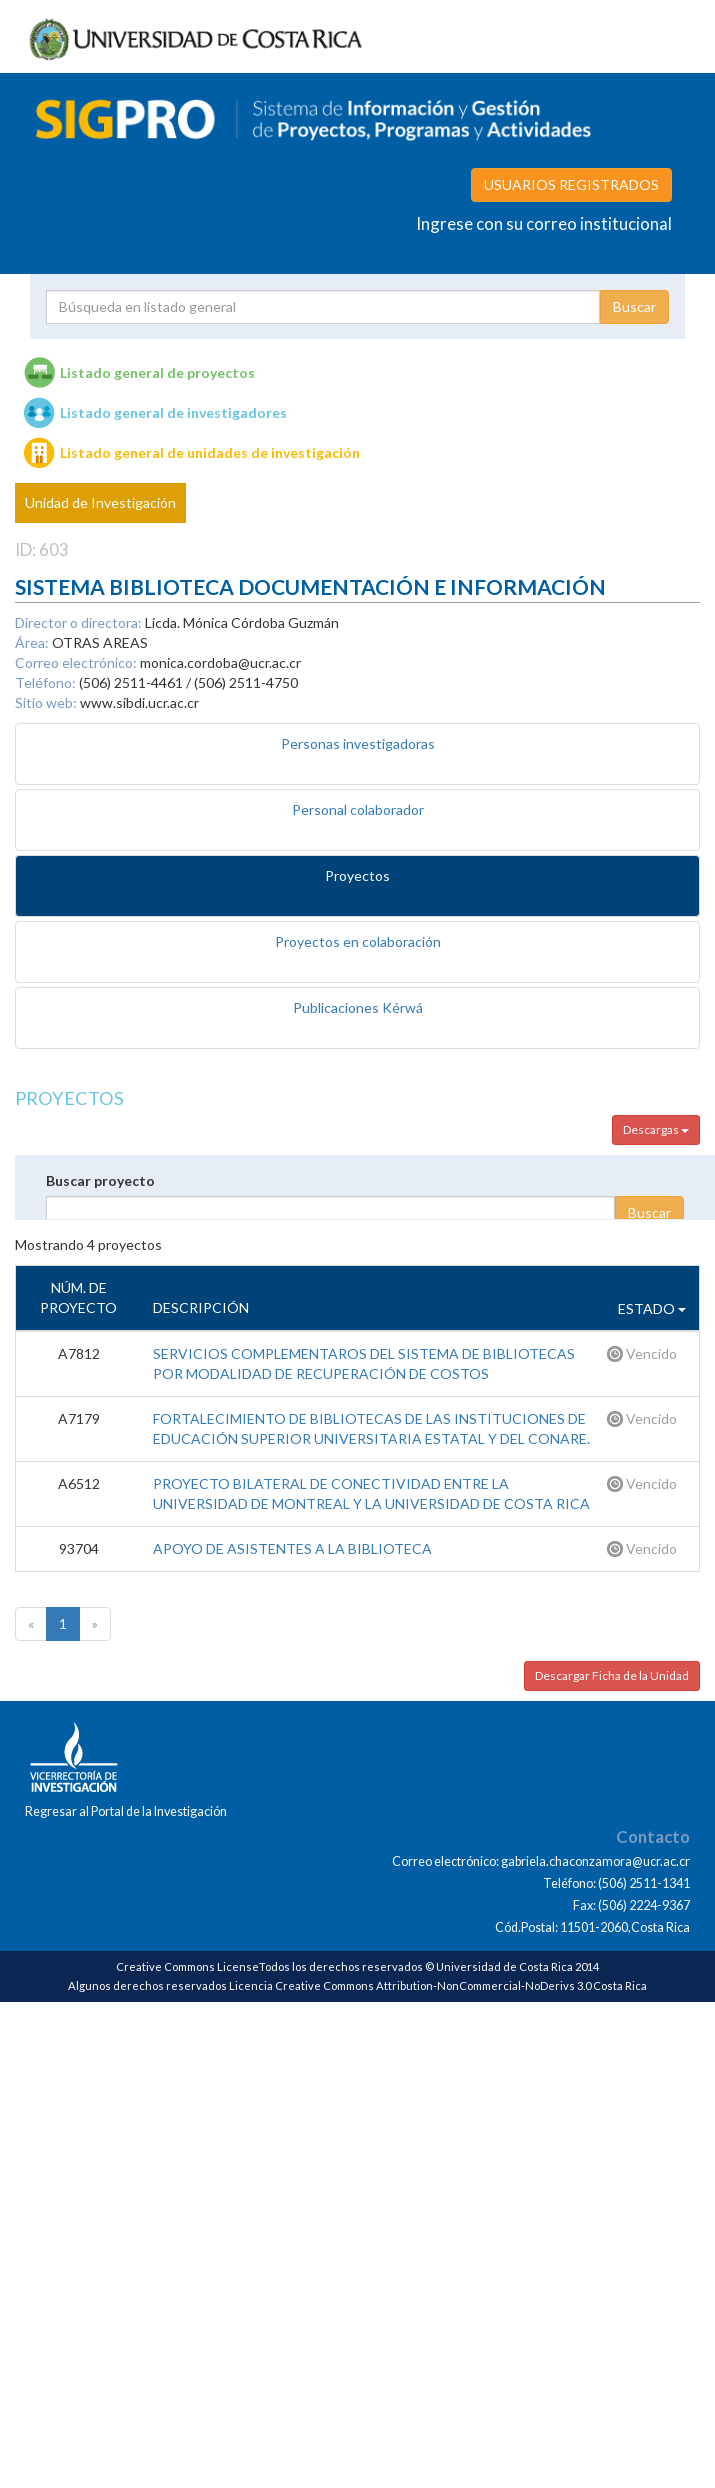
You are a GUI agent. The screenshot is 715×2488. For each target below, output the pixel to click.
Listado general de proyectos (157, 372)
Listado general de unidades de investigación (210, 452)
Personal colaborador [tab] (358, 809)
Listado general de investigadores (173, 412)
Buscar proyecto (100, 1180)
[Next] (95, 1624)
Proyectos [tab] (357, 875)
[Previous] (31, 1624)
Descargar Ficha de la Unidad (612, 1675)
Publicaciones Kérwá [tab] (358, 1007)
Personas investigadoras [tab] (358, 743)
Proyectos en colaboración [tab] (358, 941)
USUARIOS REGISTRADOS (571, 184)
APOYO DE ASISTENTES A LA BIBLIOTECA (292, 1548)
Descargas (656, 1129)
